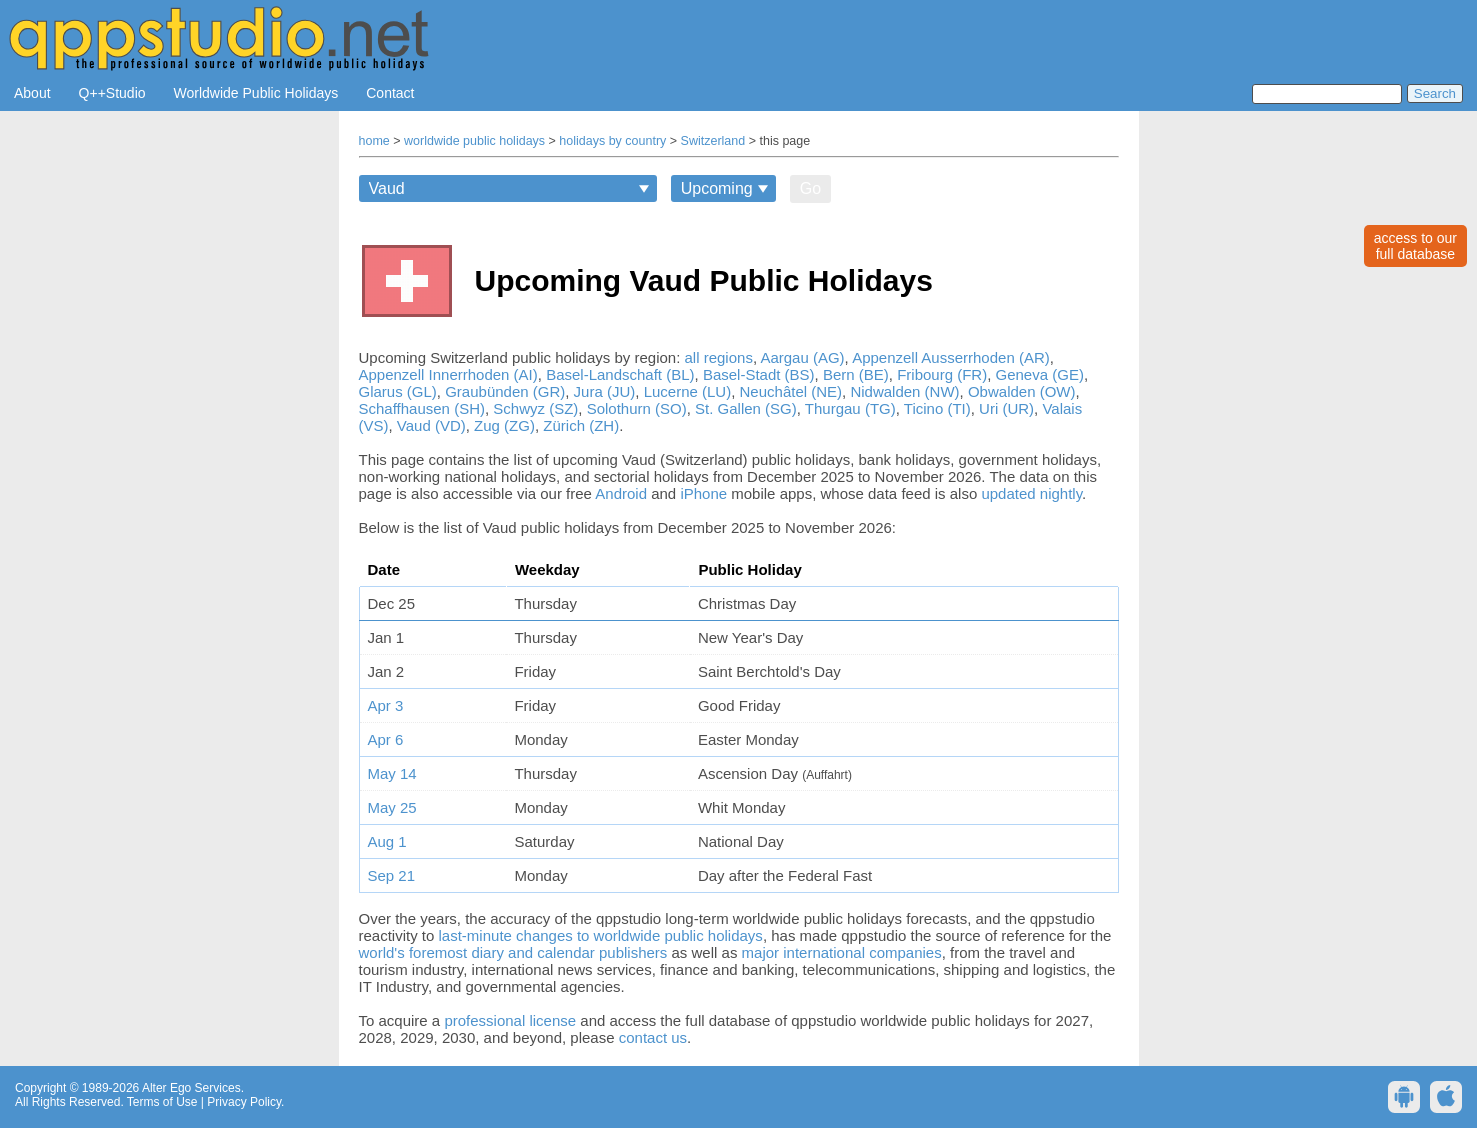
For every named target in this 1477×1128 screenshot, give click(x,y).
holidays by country (612, 141)
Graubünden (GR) (505, 391)
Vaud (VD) (431, 425)
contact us (653, 1037)
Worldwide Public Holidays (256, 93)
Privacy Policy (244, 1102)
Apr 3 (386, 705)
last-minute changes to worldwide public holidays (601, 935)
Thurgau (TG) (850, 408)
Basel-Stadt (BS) (759, 374)
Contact (390, 93)
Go (810, 188)
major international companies (842, 952)
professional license (510, 1020)
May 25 (392, 807)
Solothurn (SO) (637, 408)
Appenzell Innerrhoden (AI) (448, 374)
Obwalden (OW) (1022, 391)
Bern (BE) (856, 374)
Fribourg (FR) (942, 374)
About (32, 93)
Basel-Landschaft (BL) (620, 374)
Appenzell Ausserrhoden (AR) (951, 357)
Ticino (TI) (937, 408)
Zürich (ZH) (581, 425)
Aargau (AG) (802, 357)
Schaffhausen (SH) (422, 408)
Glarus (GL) (398, 391)
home (374, 141)
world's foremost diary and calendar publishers (513, 952)
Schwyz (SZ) (535, 408)
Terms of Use (162, 1102)
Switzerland (713, 141)
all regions (719, 357)
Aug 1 (387, 841)
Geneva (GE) (1040, 374)
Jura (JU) (605, 391)
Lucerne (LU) (688, 391)
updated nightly (1031, 493)
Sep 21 (392, 875)
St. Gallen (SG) (746, 408)
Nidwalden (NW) (904, 391)
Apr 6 (386, 739)
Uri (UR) (1006, 408)
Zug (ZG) (504, 425)
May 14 (392, 773)
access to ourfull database (1415, 246)
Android (621, 493)
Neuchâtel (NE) (791, 391)
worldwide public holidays (474, 141)
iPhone (703, 493)
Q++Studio (112, 93)
